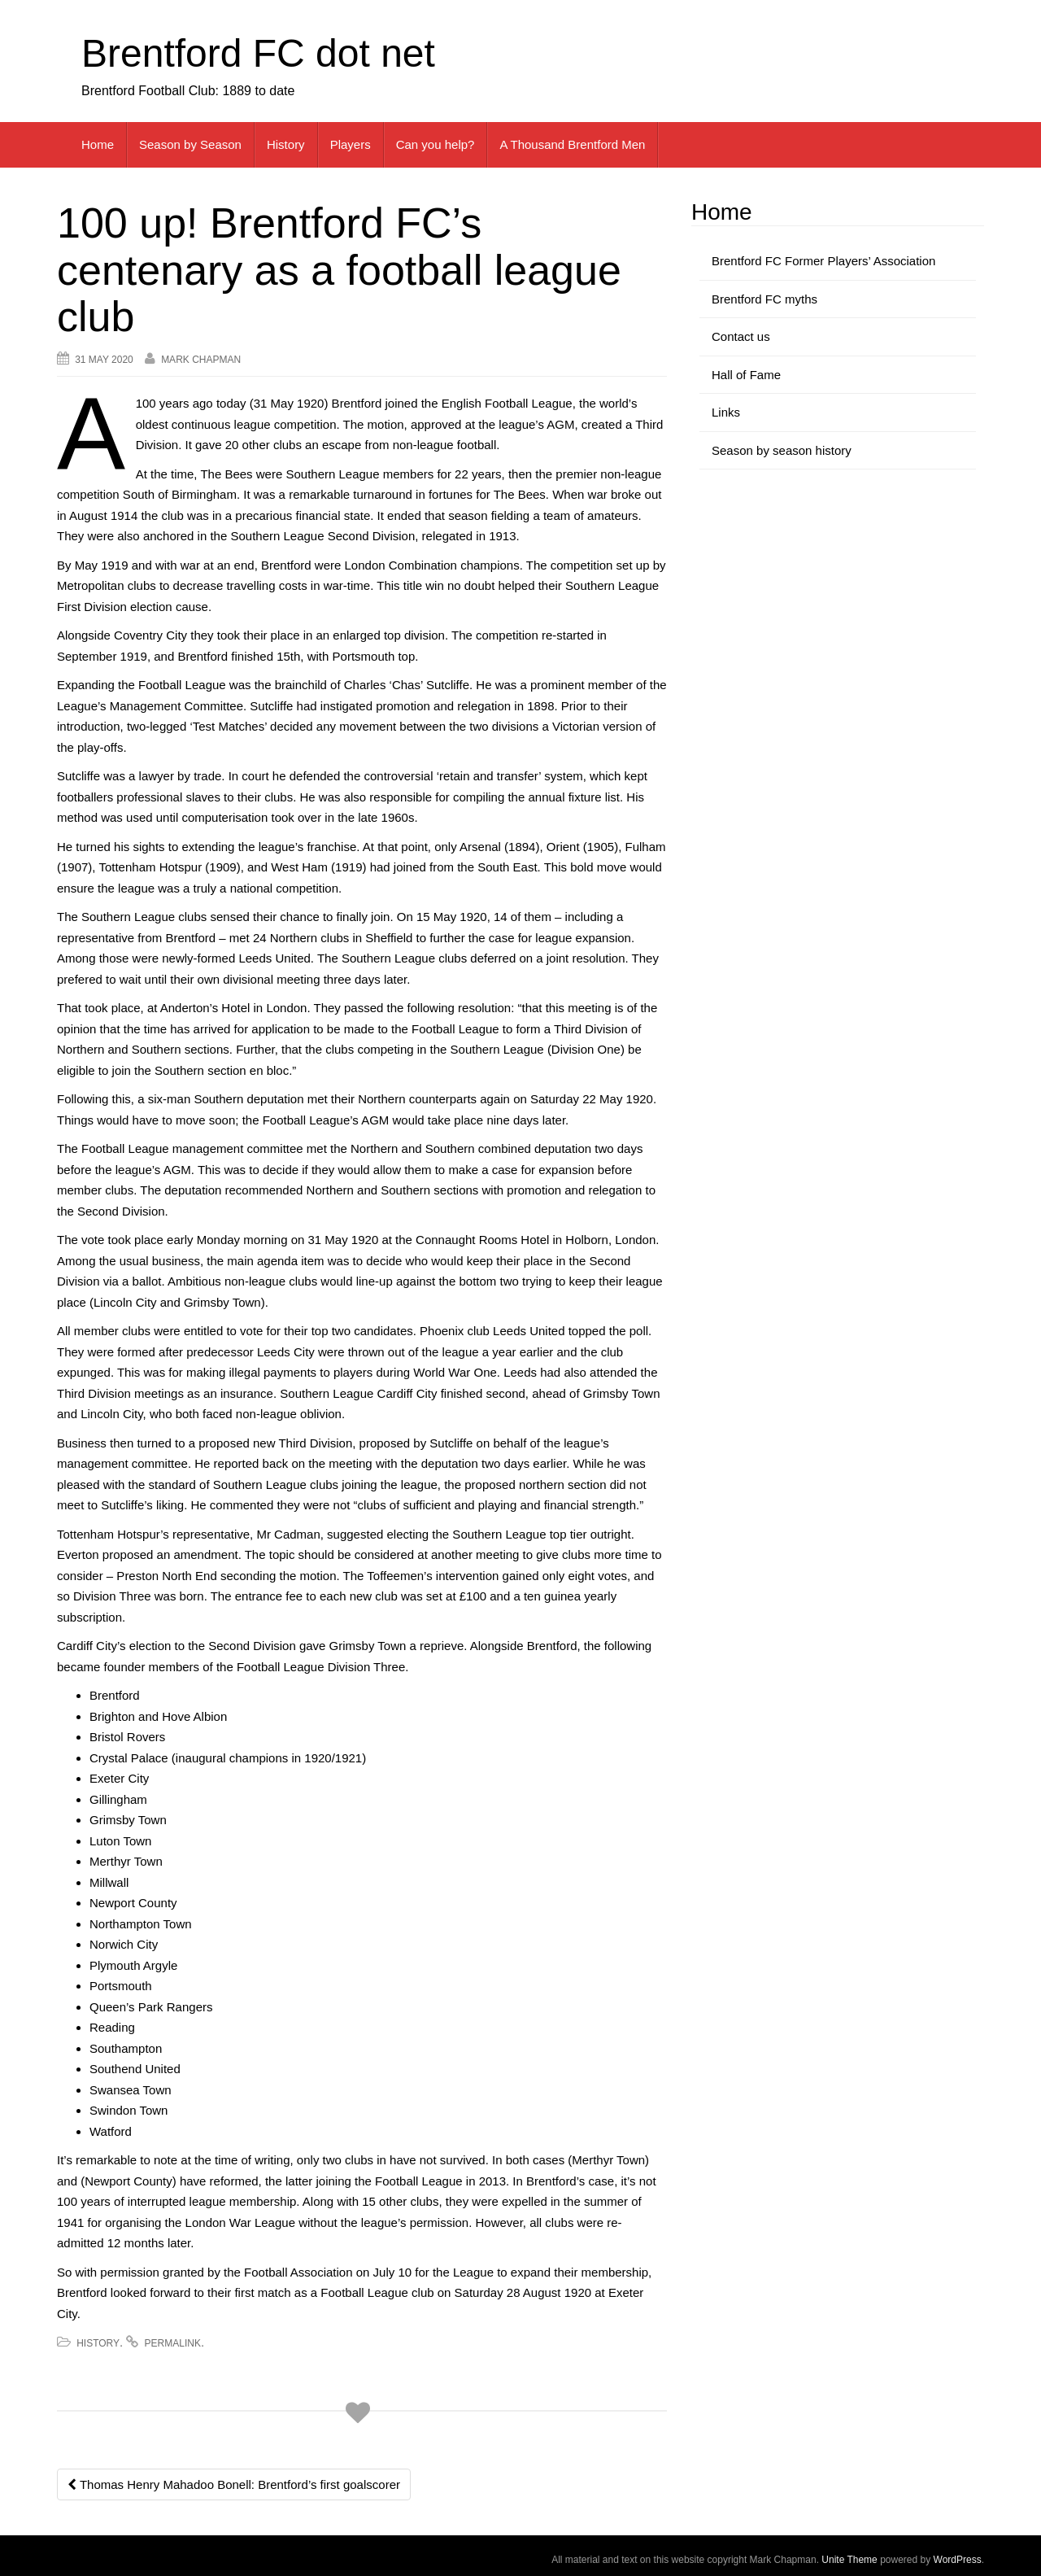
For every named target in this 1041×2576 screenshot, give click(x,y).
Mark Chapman (201, 359)
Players (350, 144)
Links (726, 412)
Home (97, 144)
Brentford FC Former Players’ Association (823, 261)
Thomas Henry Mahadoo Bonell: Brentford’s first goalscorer (234, 2484)
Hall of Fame (746, 375)
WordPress (958, 2559)
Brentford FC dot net (258, 53)
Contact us (741, 336)
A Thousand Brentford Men (572, 144)
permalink (173, 2343)
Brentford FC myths (764, 299)
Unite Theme (849, 2559)
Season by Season (190, 144)
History (286, 144)
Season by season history (782, 450)
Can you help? (435, 144)
